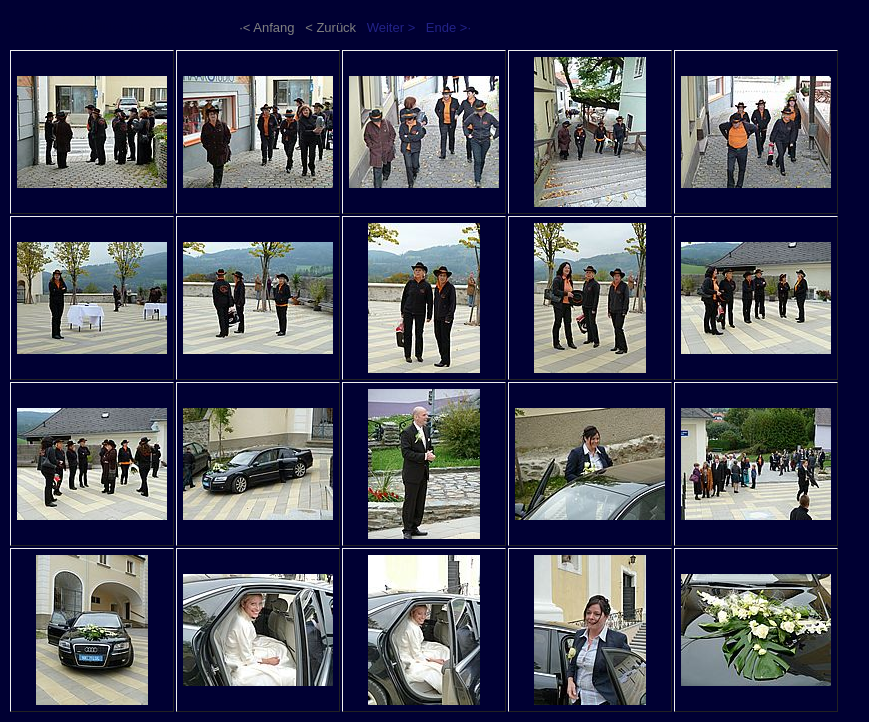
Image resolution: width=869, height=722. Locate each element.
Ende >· (448, 27)
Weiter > (391, 27)
